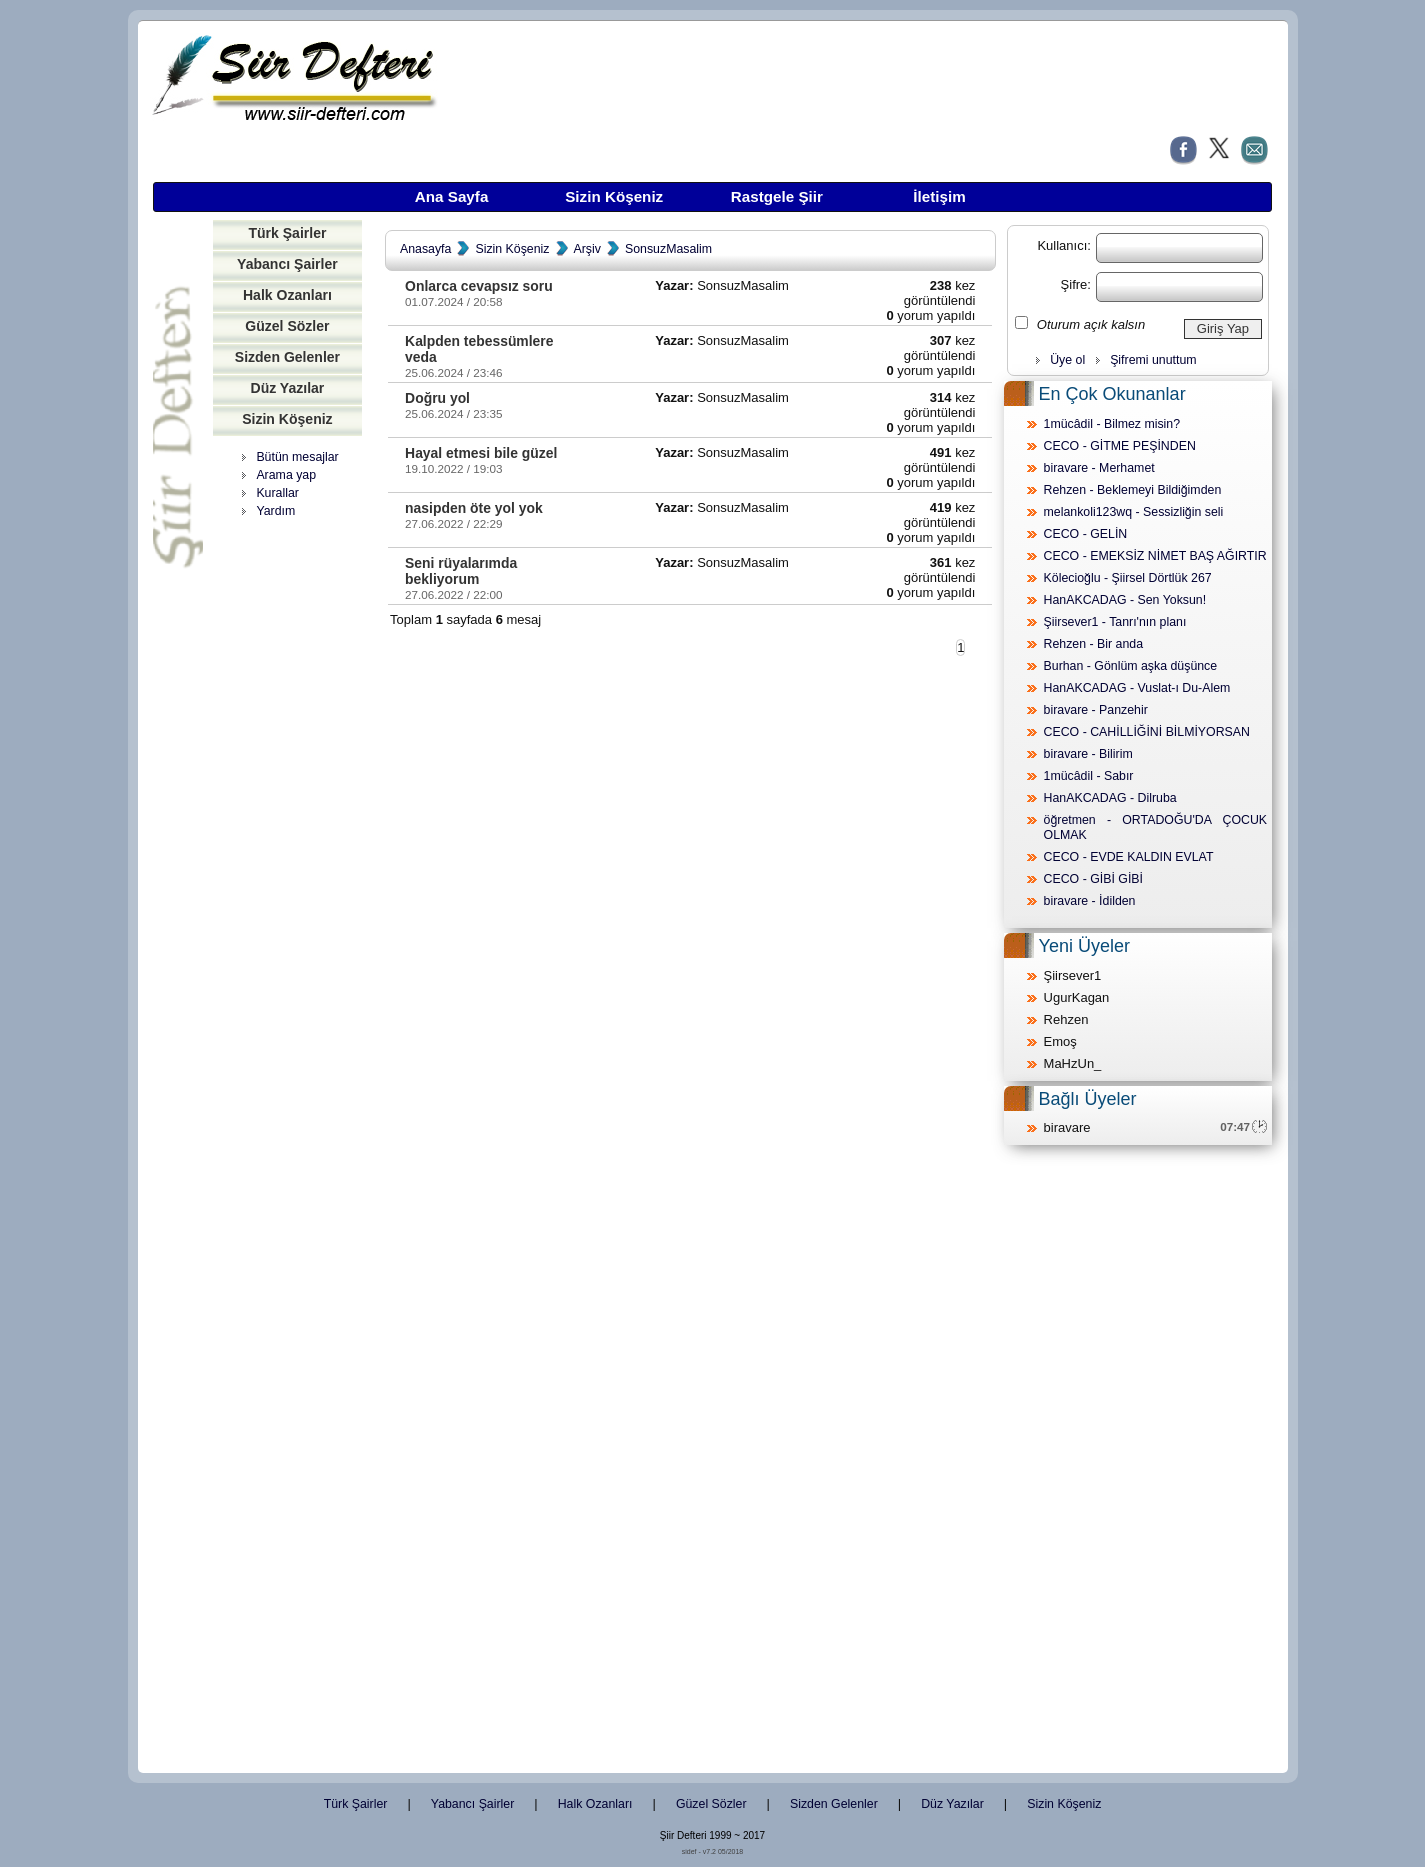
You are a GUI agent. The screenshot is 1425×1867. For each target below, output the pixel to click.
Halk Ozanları (287, 295)
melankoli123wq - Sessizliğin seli (1134, 512)
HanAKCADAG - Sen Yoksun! (1125, 600)
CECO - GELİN (1086, 534)
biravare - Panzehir (1096, 710)
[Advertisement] (287, 835)
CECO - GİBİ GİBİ (1093, 879)
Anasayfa (425, 249)
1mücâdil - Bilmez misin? (1112, 424)
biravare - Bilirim (1088, 754)
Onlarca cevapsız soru (479, 286)
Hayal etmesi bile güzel (481, 453)
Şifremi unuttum (1153, 360)
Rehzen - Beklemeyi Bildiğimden (1133, 490)
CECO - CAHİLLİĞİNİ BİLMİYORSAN (1147, 732)
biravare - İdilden (1090, 901)
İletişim (939, 196)
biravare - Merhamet (1099, 468)
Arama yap (286, 475)
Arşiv (587, 249)
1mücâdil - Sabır (1089, 776)
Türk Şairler (287, 233)
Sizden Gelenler (287, 357)
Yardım (275, 511)
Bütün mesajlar (297, 457)
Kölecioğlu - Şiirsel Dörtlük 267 (1128, 578)
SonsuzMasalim (668, 249)
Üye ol (1067, 360)
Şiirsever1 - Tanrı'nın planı (1115, 622)
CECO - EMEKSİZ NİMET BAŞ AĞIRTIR (1155, 556)
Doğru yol (437, 398)
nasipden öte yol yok (474, 508)
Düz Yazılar (288, 388)
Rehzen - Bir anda (1094, 644)
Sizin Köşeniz (614, 196)
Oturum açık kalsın (1091, 324)
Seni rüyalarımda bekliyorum (461, 571)
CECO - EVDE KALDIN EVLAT (1129, 857)
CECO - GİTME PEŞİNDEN (1120, 446)
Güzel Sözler (287, 326)
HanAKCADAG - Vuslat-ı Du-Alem (1137, 688)
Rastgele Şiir (777, 196)
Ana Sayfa (452, 196)
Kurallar (277, 493)
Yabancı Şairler (287, 264)
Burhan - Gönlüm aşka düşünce (1131, 666)
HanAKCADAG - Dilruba (1110, 798)
